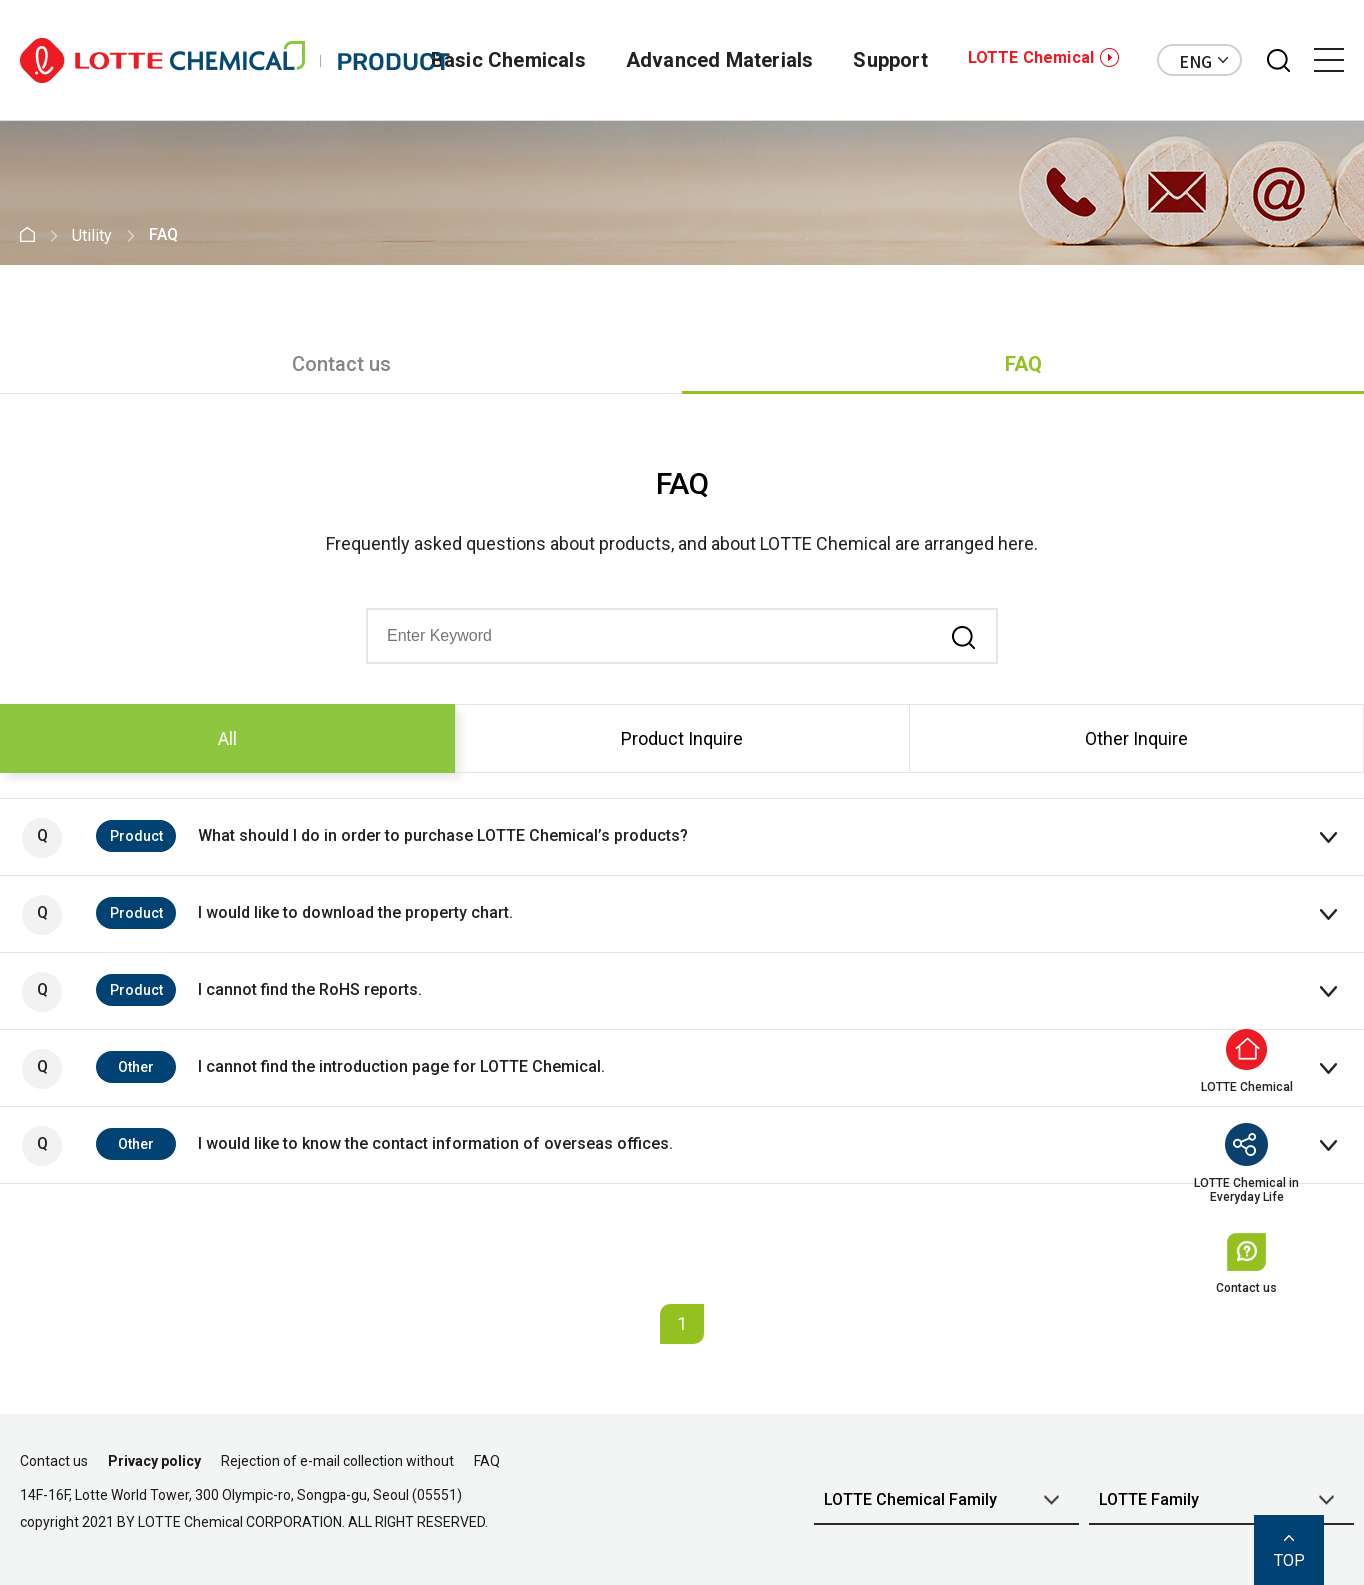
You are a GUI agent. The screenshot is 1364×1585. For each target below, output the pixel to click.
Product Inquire (682, 738)
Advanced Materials (720, 60)
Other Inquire (1136, 738)
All (227, 738)
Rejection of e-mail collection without (337, 1461)
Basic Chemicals (508, 60)
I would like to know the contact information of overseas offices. (347, 1146)
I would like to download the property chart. (267, 915)
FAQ (1023, 364)
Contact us (341, 364)
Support (890, 60)
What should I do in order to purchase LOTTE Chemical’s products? (355, 838)
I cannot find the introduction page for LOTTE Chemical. (313, 1069)
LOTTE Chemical (1031, 57)
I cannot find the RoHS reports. (222, 992)
